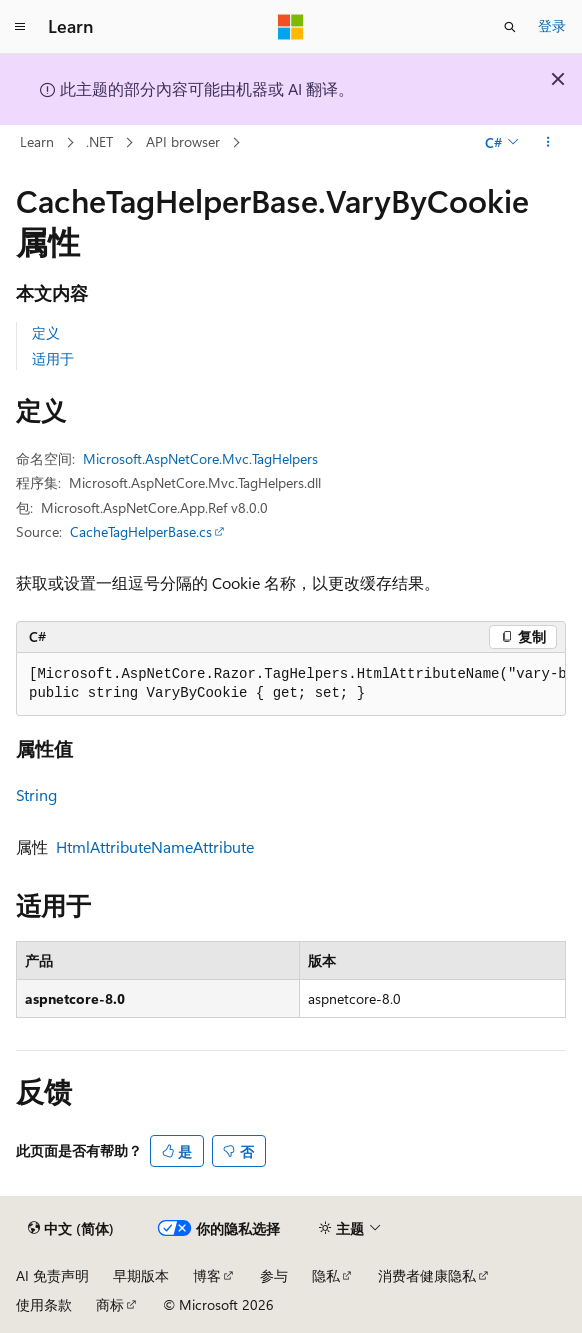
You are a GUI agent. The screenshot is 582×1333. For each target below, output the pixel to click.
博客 (207, 1275)
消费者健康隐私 (427, 1275)
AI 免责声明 (52, 1275)
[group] (291, 684)
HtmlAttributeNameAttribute (155, 846)
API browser (183, 141)
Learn (37, 141)
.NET (99, 141)
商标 (110, 1304)
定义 (46, 332)
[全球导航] (20, 27)
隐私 (326, 1275)
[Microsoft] (291, 27)
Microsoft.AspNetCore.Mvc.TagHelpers (200, 458)
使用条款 (44, 1304)
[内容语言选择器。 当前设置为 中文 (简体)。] (71, 1229)
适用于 (53, 358)
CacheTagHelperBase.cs (141, 531)
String (36, 794)
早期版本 (141, 1275)
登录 (552, 25)
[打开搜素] (510, 27)
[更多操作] (548, 143)
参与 (274, 1275)
